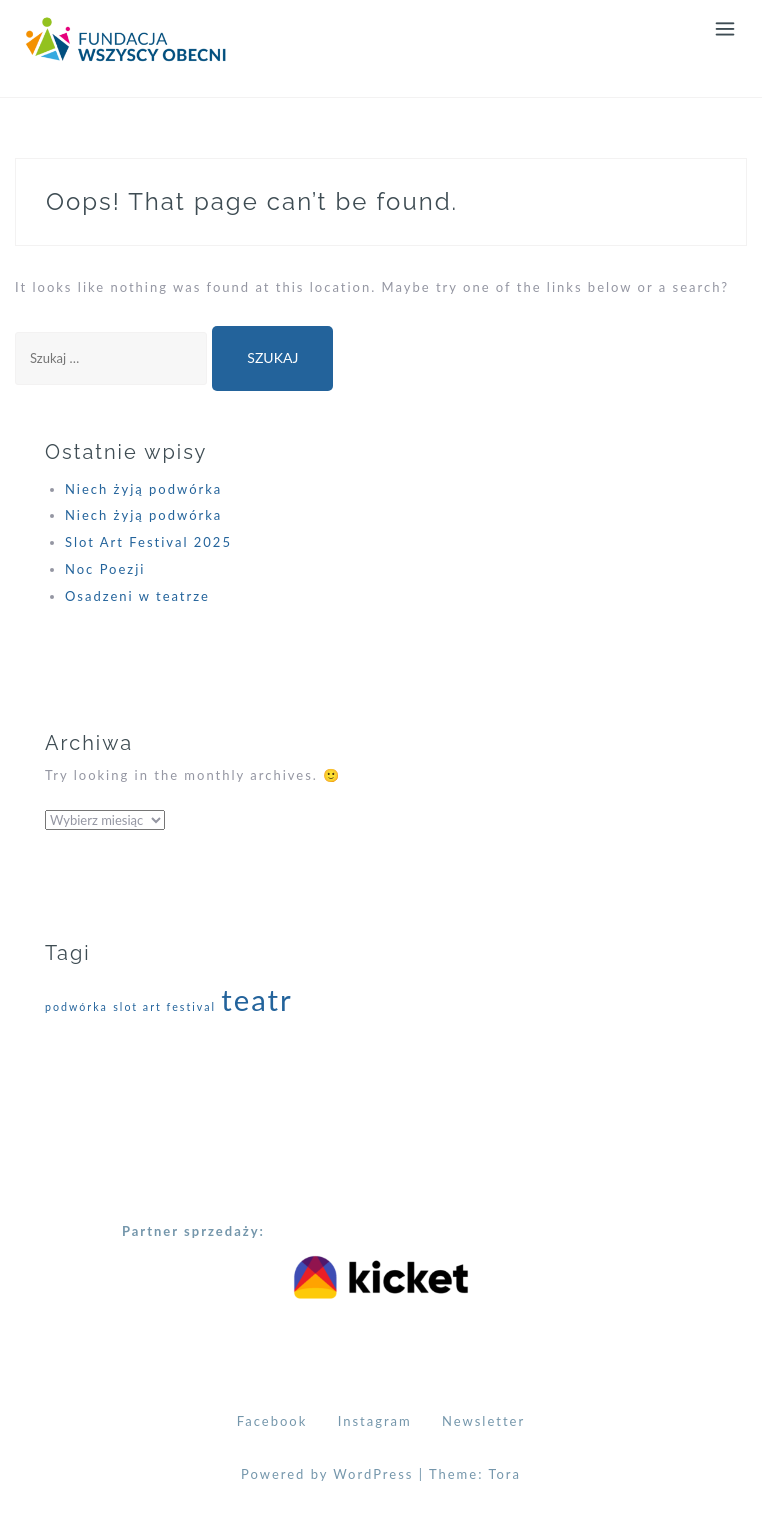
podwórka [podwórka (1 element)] (76, 1006)
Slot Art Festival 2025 (148, 542)
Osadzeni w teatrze (137, 596)
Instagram (375, 1421)
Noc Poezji (105, 569)
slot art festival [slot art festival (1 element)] (164, 1006)
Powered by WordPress (327, 1474)
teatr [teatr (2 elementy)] (257, 999)
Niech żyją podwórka (143, 489)
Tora (504, 1474)
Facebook (272, 1421)
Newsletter (483, 1421)
